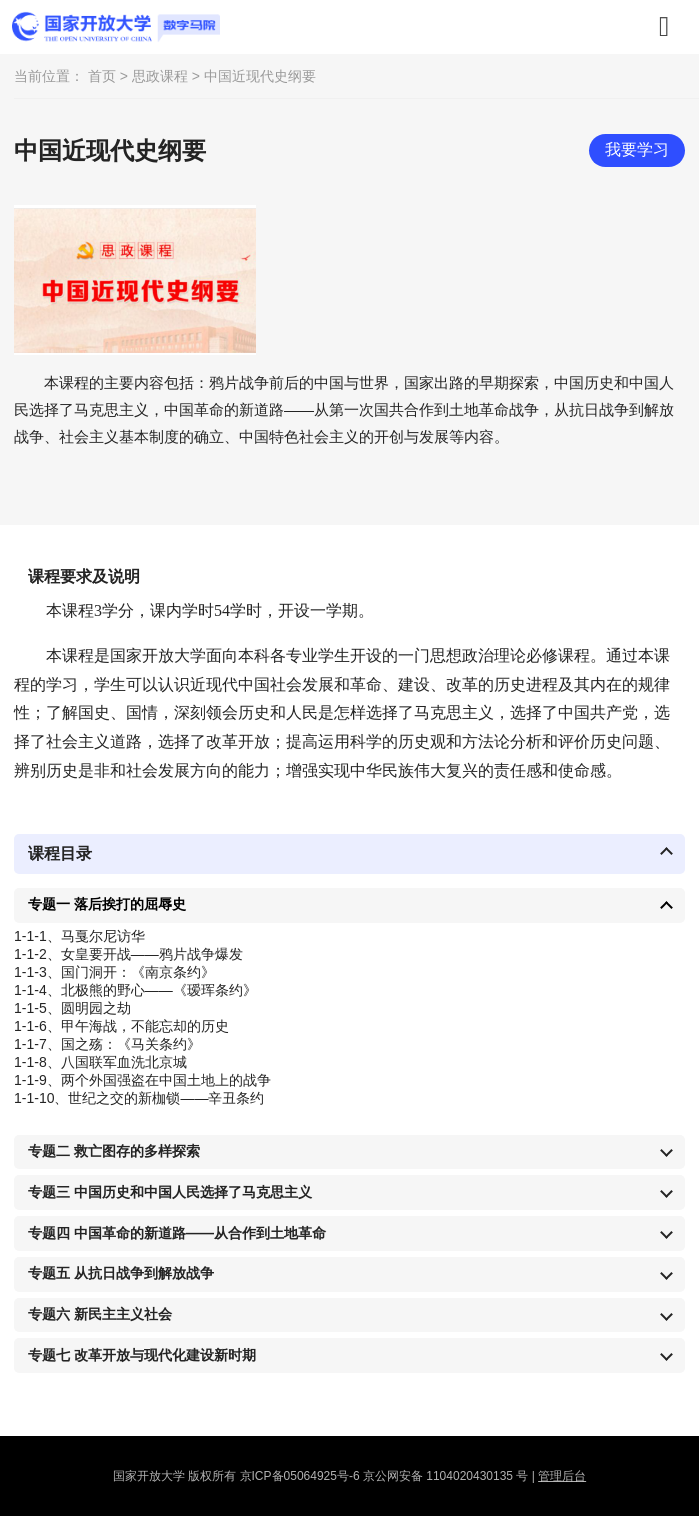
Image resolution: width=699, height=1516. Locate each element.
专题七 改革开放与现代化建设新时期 (142, 1355)
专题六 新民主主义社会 (100, 1314)
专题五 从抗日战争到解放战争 (121, 1273)
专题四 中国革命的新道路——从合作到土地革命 (177, 1233)
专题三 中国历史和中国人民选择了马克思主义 (170, 1192)
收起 (666, 853)
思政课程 (160, 76)
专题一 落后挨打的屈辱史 (107, 904)
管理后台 (562, 1476)
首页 (102, 76)
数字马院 (116, 27)
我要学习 (637, 149)
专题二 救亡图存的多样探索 (114, 1151)
